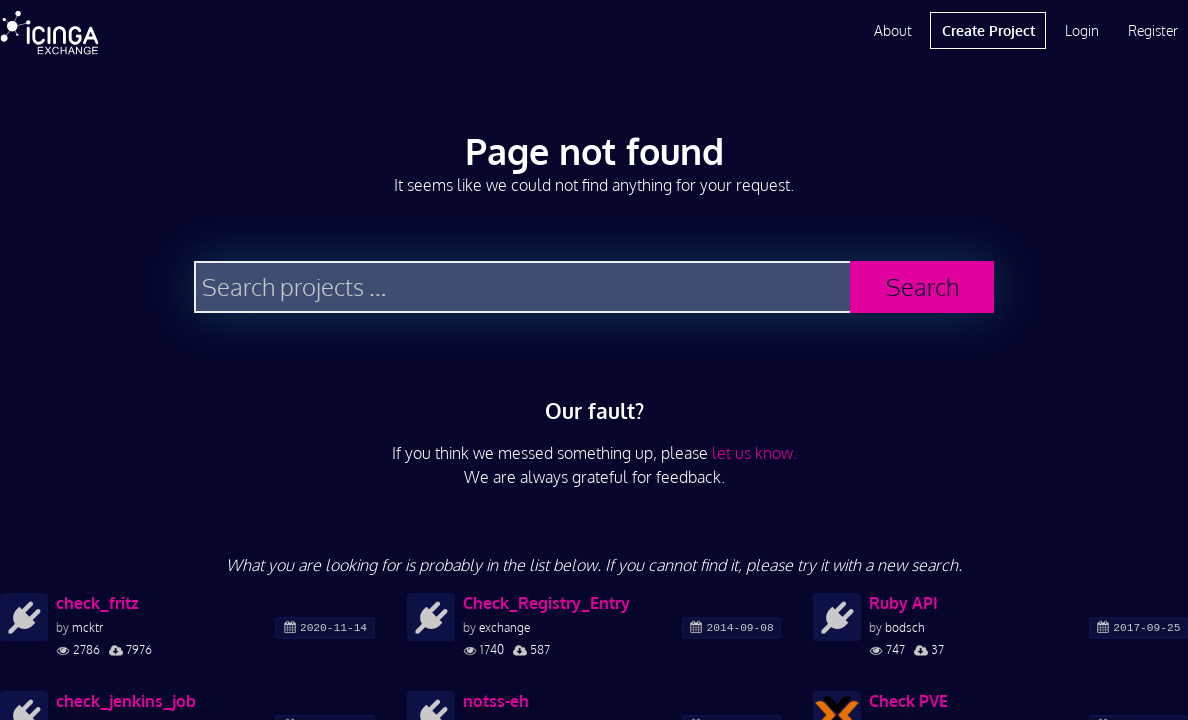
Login (1082, 30)
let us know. (754, 453)
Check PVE (908, 701)
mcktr (87, 627)
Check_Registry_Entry (546, 603)
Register (1153, 30)
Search (922, 286)
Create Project (988, 30)
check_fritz (97, 603)
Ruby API (903, 603)
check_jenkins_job (126, 701)
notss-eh (496, 701)
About (893, 30)
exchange (504, 627)
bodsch (905, 627)
